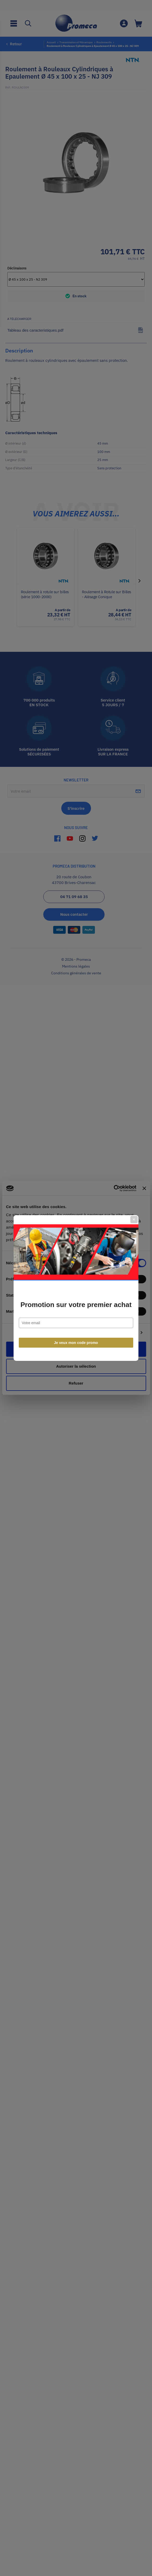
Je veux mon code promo (76, 1343)
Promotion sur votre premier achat (75, 1304)
